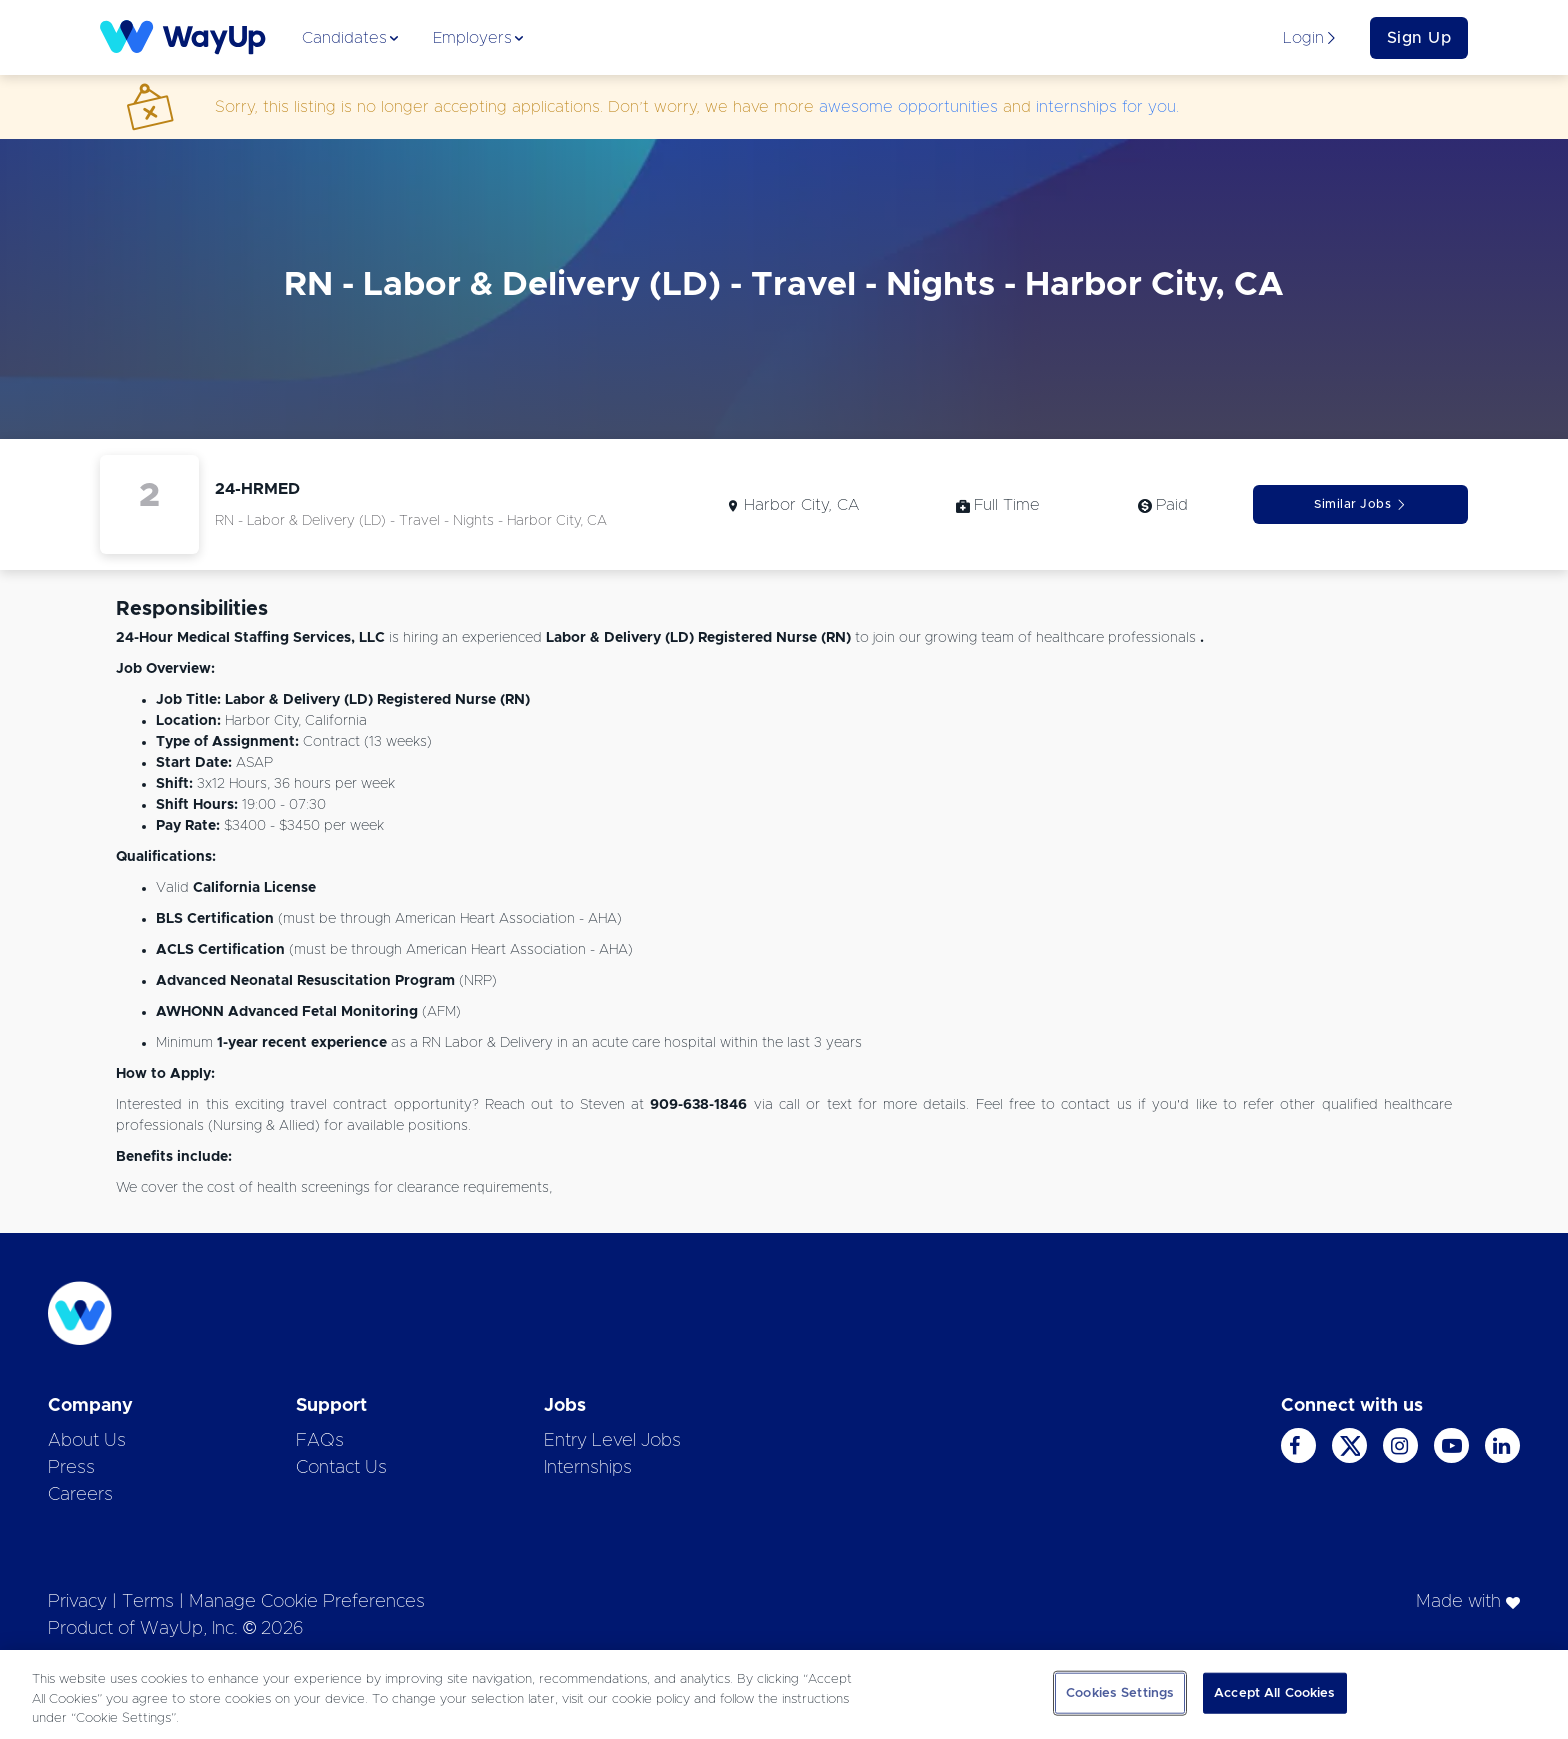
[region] (784, 1694)
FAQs (320, 1441)
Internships (588, 1468)
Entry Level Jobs (612, 1441)
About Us (87, 1441)
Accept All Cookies (1274, 1692)
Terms (148, 1602)
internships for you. (1107, 107)
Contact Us (341, 1468)
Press (71, 1468)
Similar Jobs (1360, 504)
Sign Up (1419, 38)
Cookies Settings (1120, 1692)
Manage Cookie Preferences (307, 1602)
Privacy (77, 1602)
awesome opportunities (908, 107)
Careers (80, 1495)
